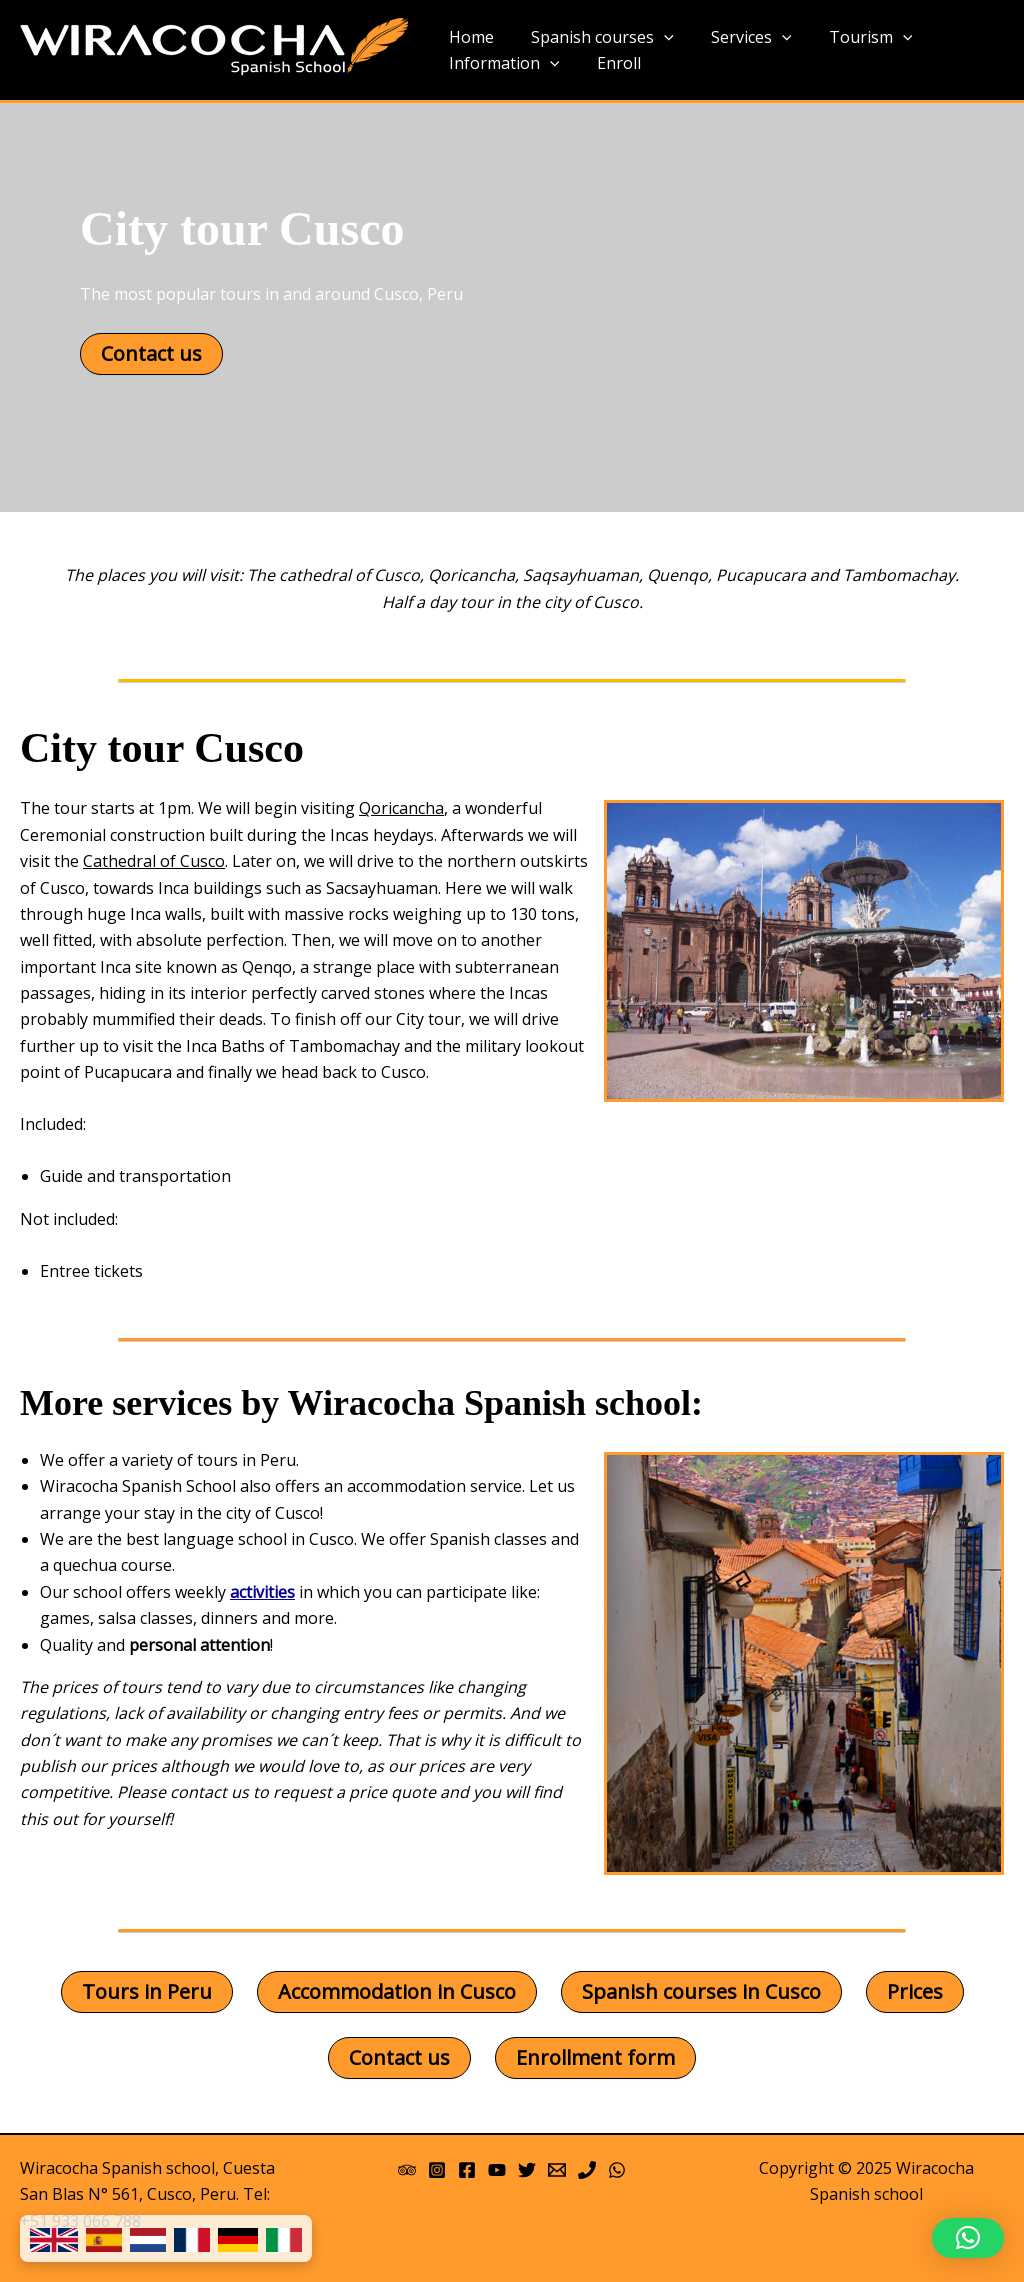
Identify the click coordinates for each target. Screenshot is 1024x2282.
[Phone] (587, 2170)
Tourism (852, 38)
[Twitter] (527, 2170)
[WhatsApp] (617, 2170)
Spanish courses (594, 38)
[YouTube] (497, 2170)
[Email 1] (557, 2170)
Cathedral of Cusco (154, 861)
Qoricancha (401, 808)
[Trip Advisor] (407, 2170)
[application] (656, 38)
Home (468, 37)
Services (738, 38)
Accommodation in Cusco (397, 1991)
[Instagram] (437, 2170)
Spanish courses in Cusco (701, 1991)
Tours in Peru (147, 1991)
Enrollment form (595, 2057)
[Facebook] (467, 2170)
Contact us (151, 353)
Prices (915, 1991)
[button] (968, 2238)
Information (501, 64)
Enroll (611, 63)
